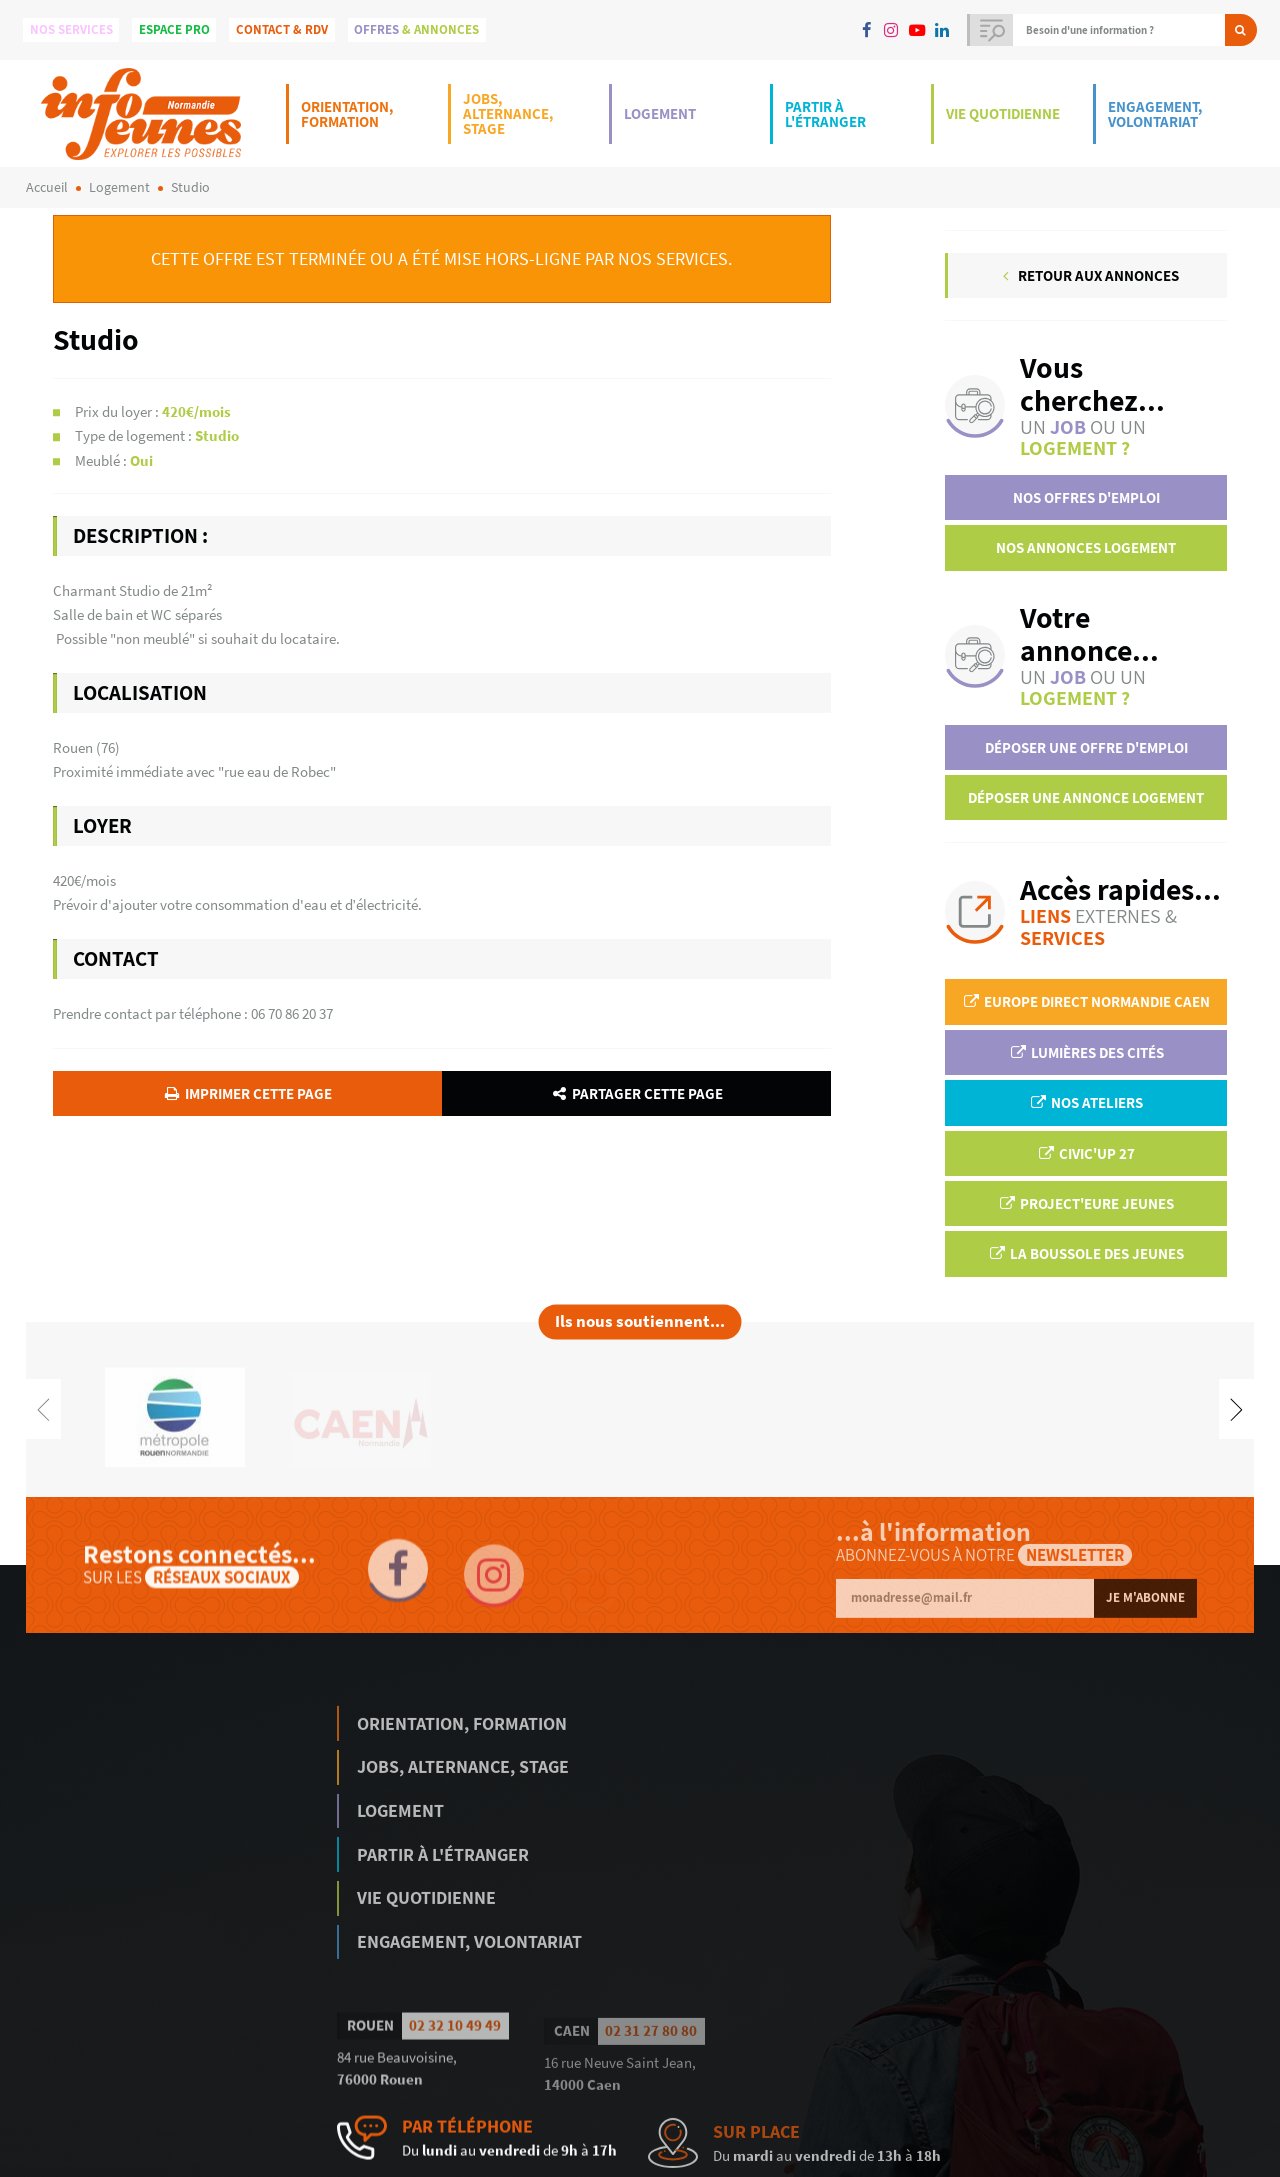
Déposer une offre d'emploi (1086, 747)
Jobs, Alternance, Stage (508, 113)
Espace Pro (174, 29)
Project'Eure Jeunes (1086, 1203)
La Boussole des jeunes (1086, 1253)
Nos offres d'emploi (1086, 497)
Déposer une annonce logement (1086, 797)
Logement (660, 113)
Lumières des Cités (1086, 1052)
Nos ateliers (1086, 1102)
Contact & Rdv (282, 29)
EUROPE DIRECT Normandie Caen (1086, 1001)
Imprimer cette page (246, 1093)
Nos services (71, 29)
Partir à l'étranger (825, 114)
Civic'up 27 (1086, 1153)
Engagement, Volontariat (1155, 114)
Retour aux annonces (1087, 275)
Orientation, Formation (347, 114)
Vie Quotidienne (1003, 113)
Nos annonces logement (1086, 547)
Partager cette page (636, 1093)
